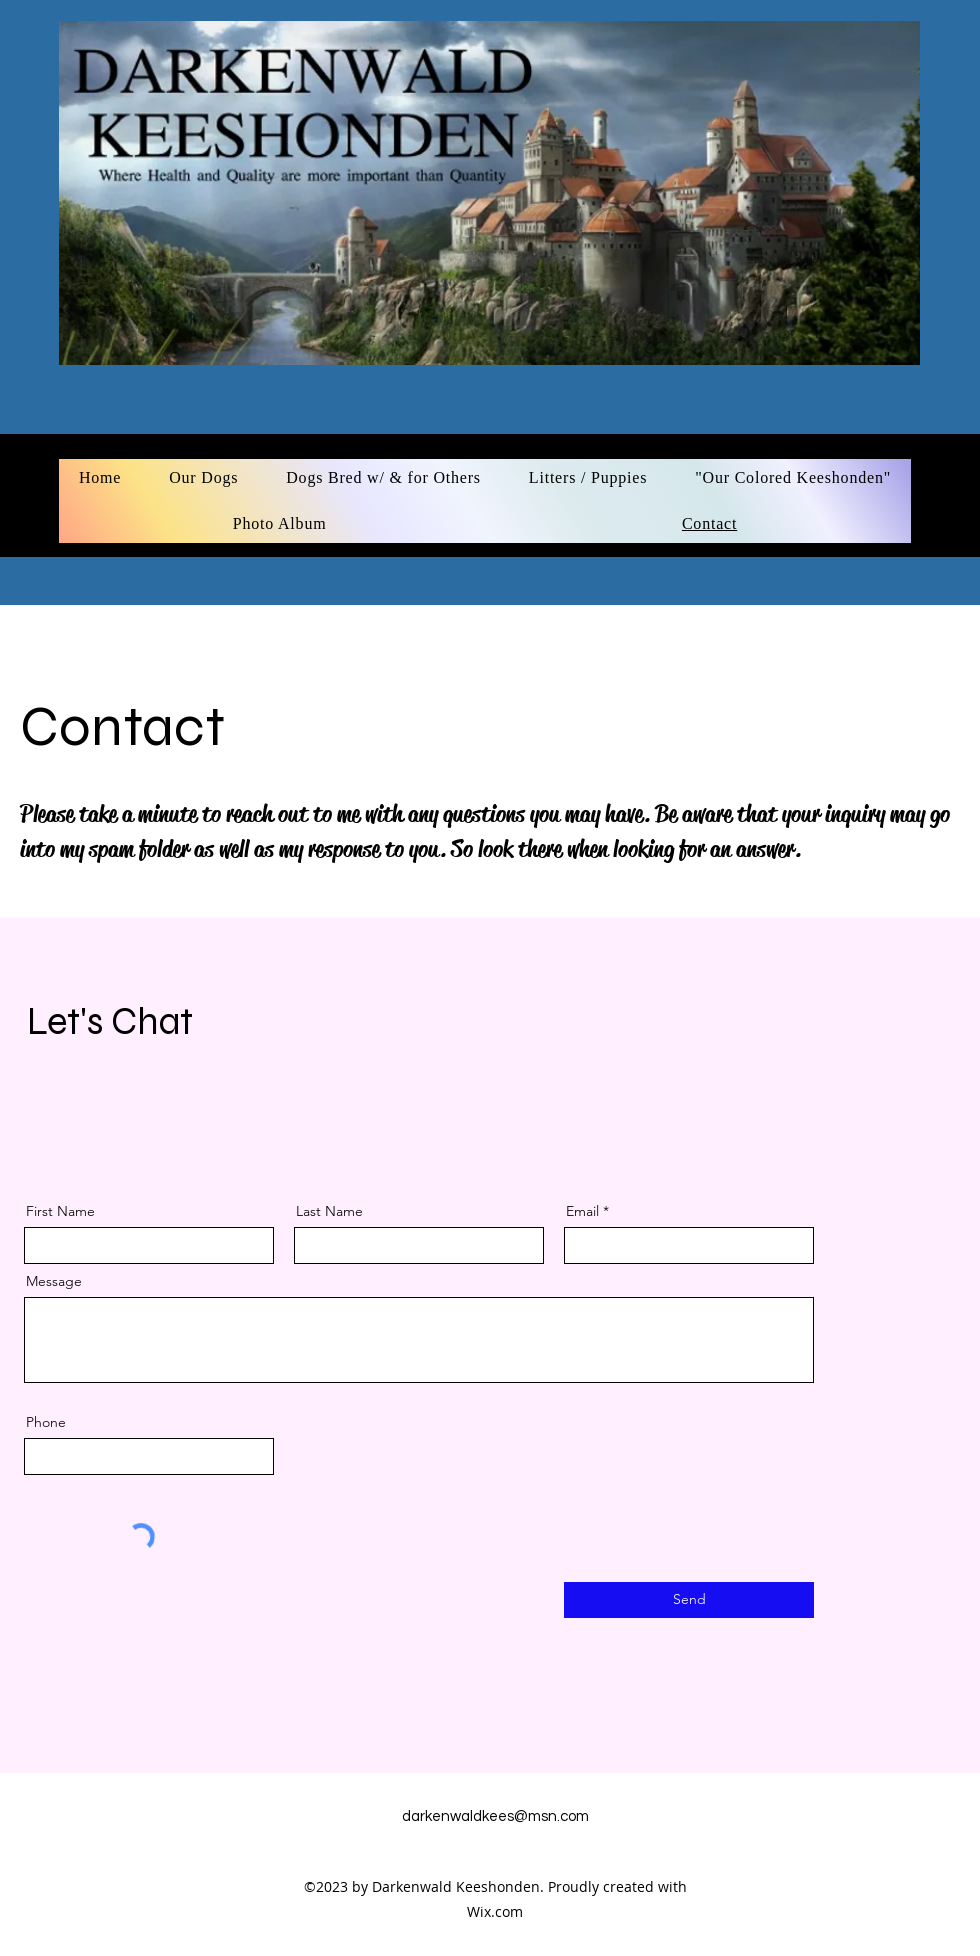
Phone (46, 1422)
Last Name (329, 1211)
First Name (60, 1211)
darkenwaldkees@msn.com (495, 1816)
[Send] (689, 1600)
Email (582, 1211)
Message (54, 1281)
